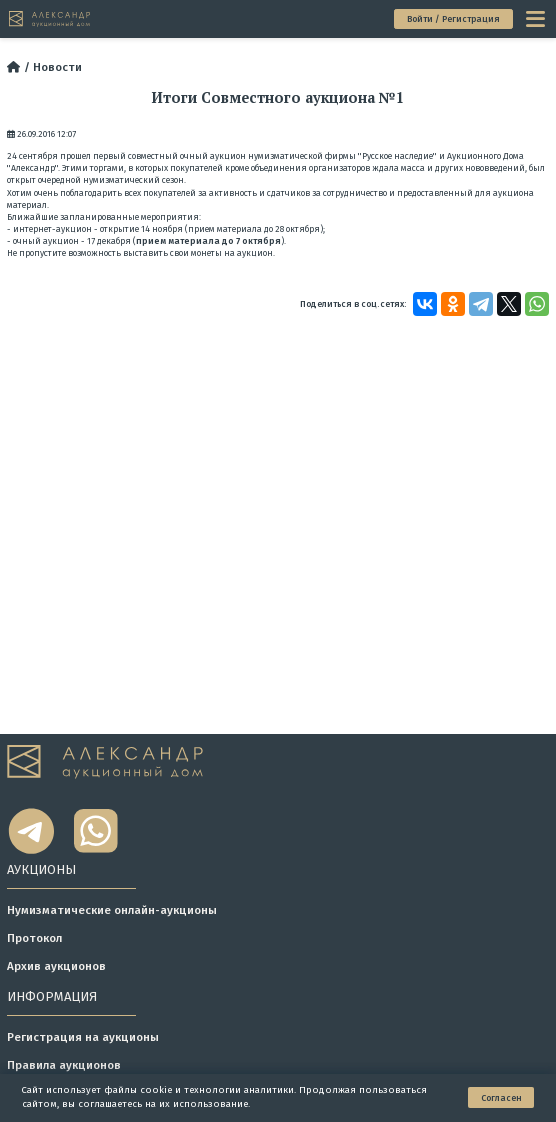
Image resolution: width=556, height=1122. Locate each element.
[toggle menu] (537, 19)
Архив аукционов (56, 966)
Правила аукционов (64, 1065)
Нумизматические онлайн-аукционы (112, 910)
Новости (57, 67)
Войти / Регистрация (453, 19)
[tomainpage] (50, 18)
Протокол (34, 938)
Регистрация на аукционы (83, 1037)
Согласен (501, 1098)
